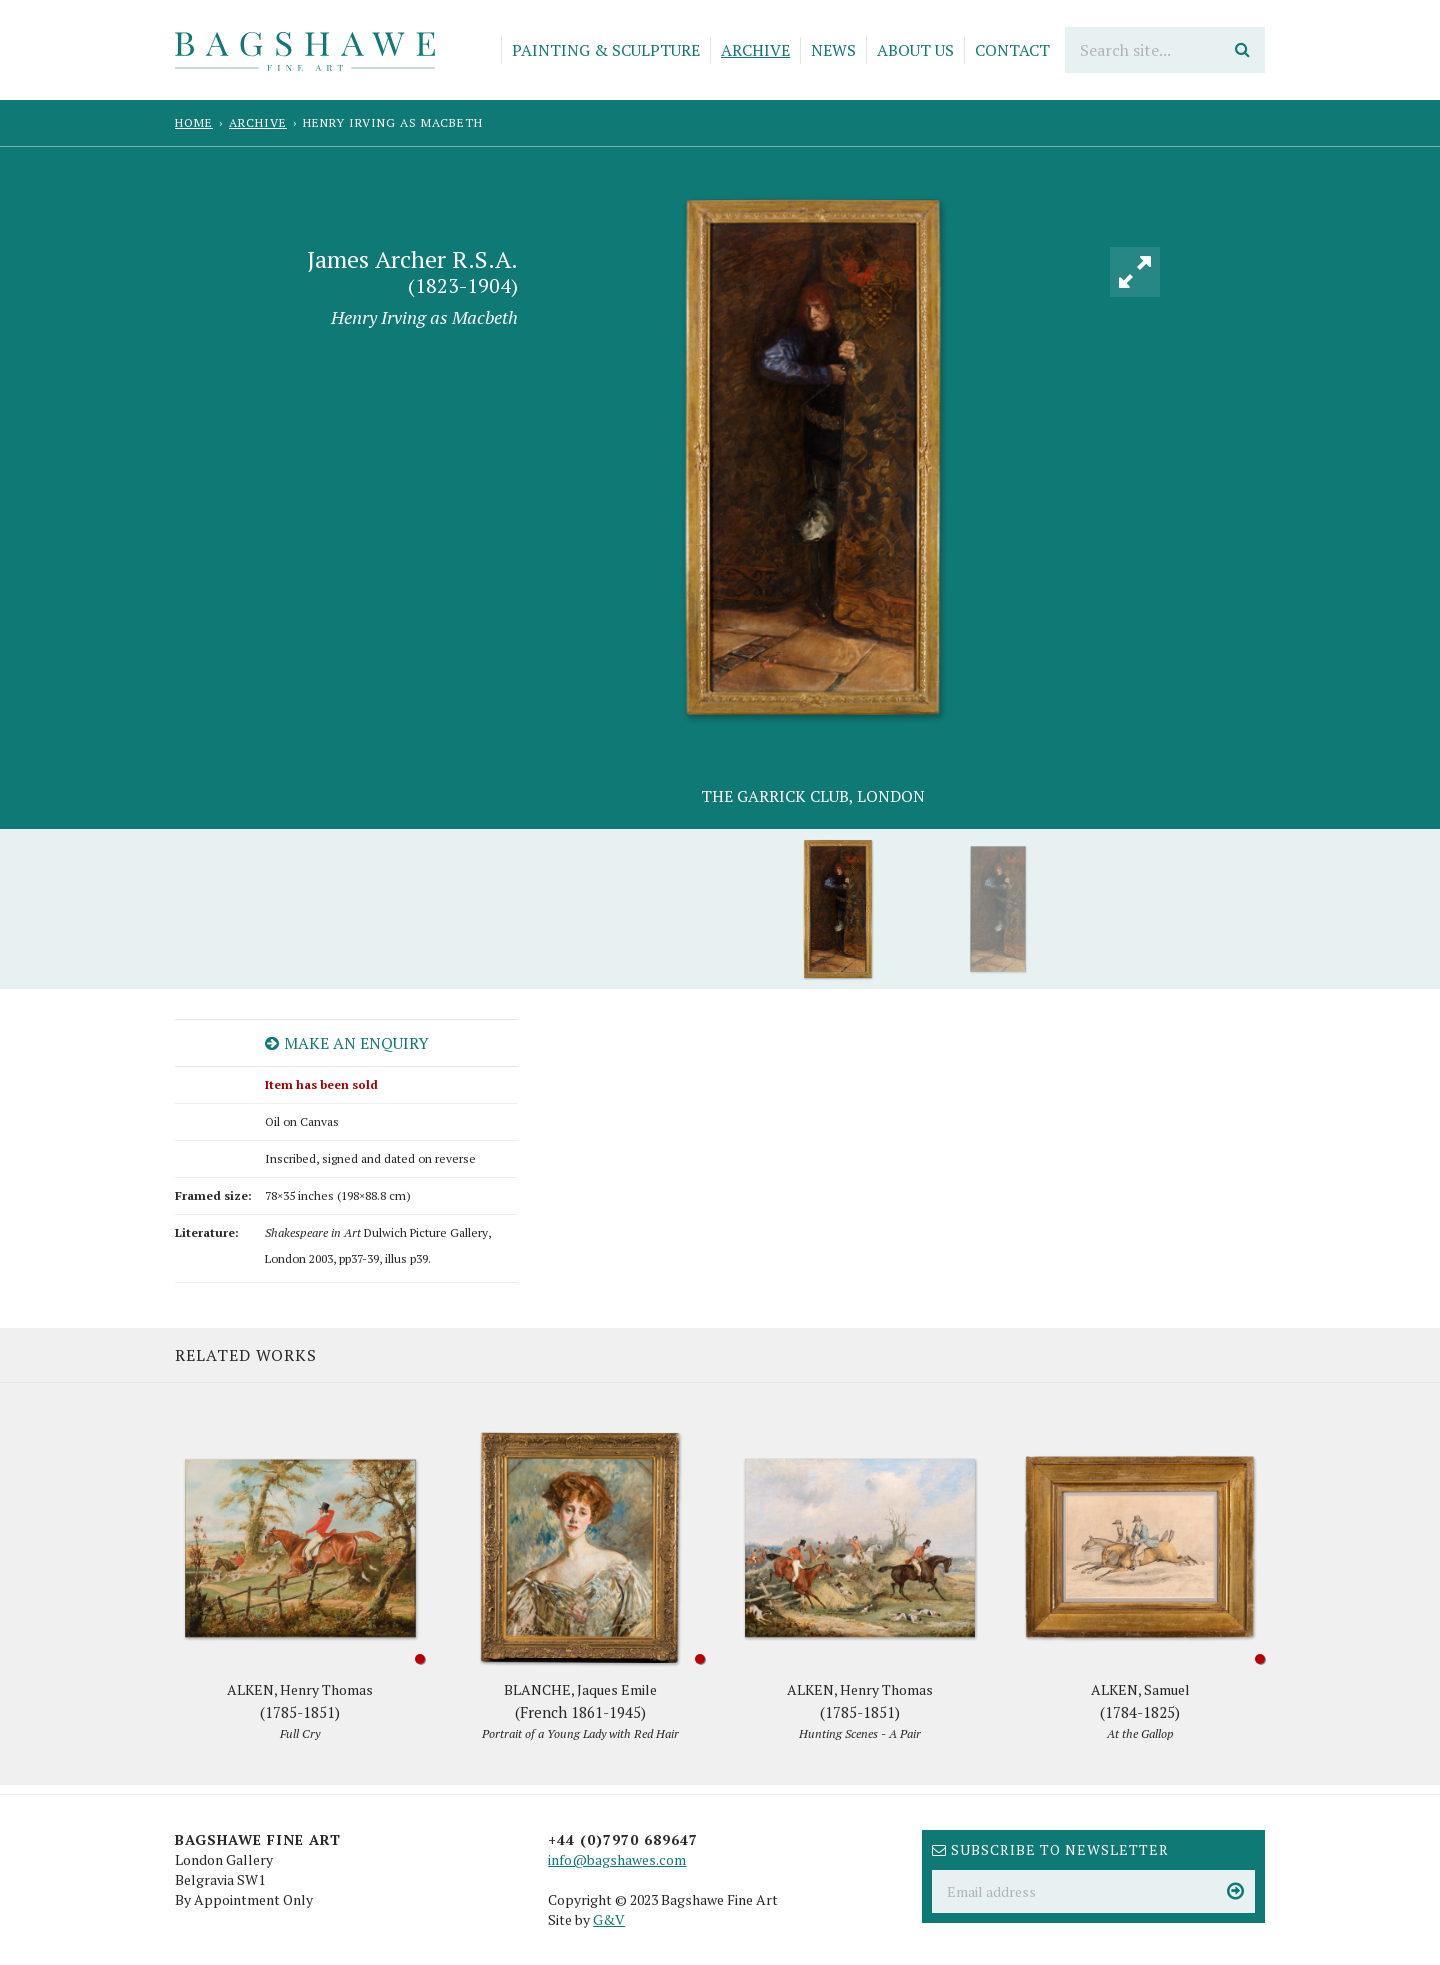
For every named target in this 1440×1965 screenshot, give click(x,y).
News (833, 50)
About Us (915, 50)
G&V (609, 1919)
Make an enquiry (347, 1043)
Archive (755, 50)
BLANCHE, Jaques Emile (580, 1712)
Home (194, 122)
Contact (1012, 50)
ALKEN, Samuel (1140, 1712)
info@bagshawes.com (617, 1859)
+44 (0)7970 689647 (623, 1839)
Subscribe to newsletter (1050, 1849)
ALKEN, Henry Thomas (300, 1712)
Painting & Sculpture (606, 50)
